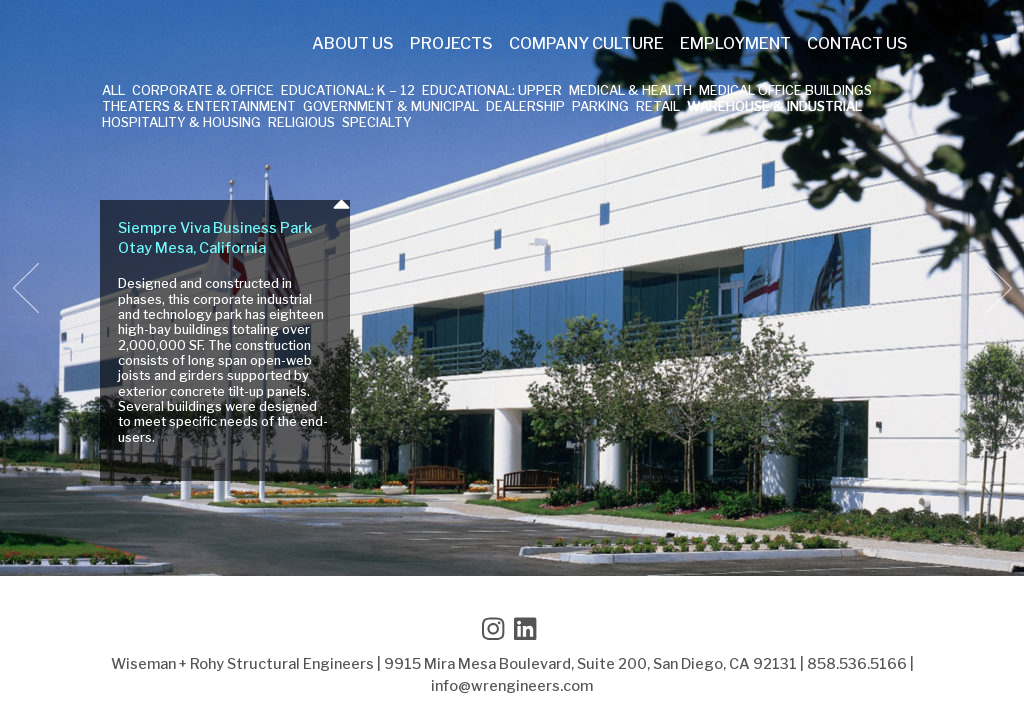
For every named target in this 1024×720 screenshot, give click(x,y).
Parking (600, 107)
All (113, 91)
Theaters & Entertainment (199, 107)
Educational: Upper (492, 91)
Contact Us (857, 44)
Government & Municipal (391, 107)
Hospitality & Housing (181, 123)
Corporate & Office (203, 91)
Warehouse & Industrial (774, 107)
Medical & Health (630, 91)
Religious (301, 123)
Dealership (525, 107)
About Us (353, 44)
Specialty (377, 123)
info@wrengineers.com (512, 686)
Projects (451, 44)
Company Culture (586, 44)
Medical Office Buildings (785, 91)
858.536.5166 (857, 664)
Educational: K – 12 (348, 91)
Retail (658, 107)
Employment (735, 44)
